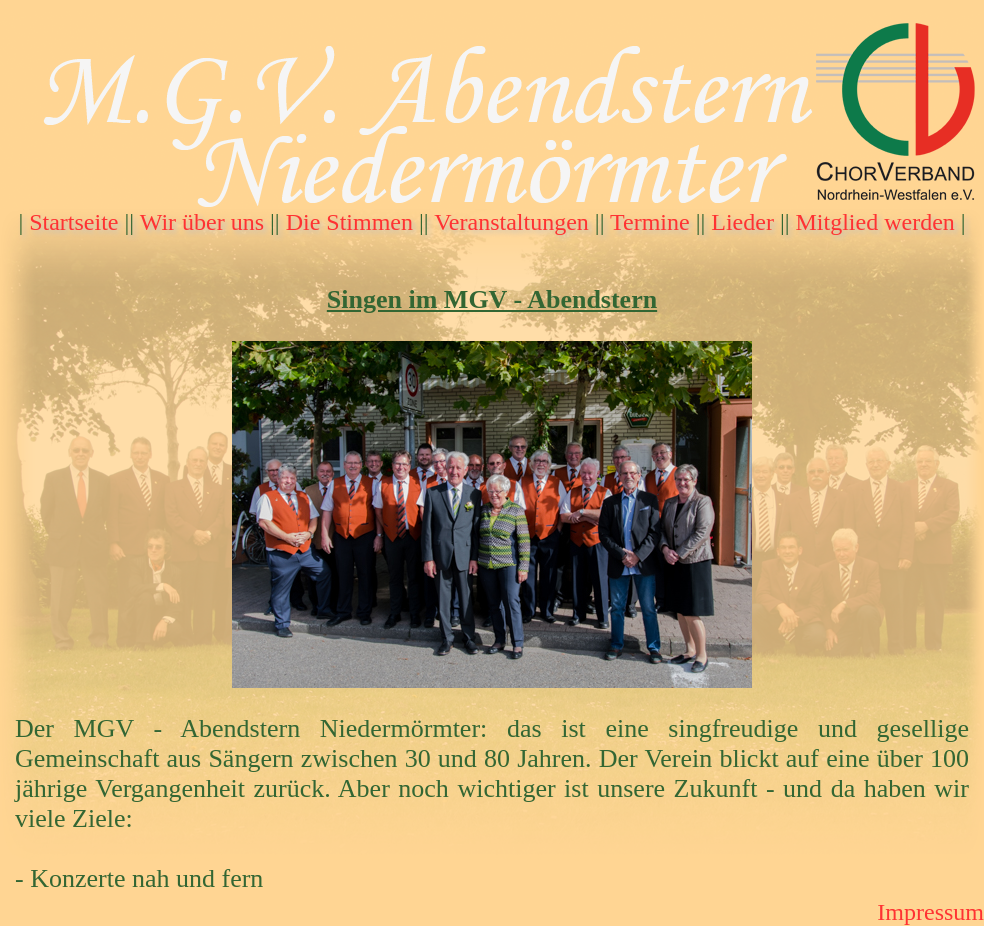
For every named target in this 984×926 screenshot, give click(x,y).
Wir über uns (202, 222)
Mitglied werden (875, 222)
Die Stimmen (349, 222)
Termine (650, 222)
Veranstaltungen (511, 222)
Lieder (742, 222)
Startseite (73, 222)
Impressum (930, 912)
